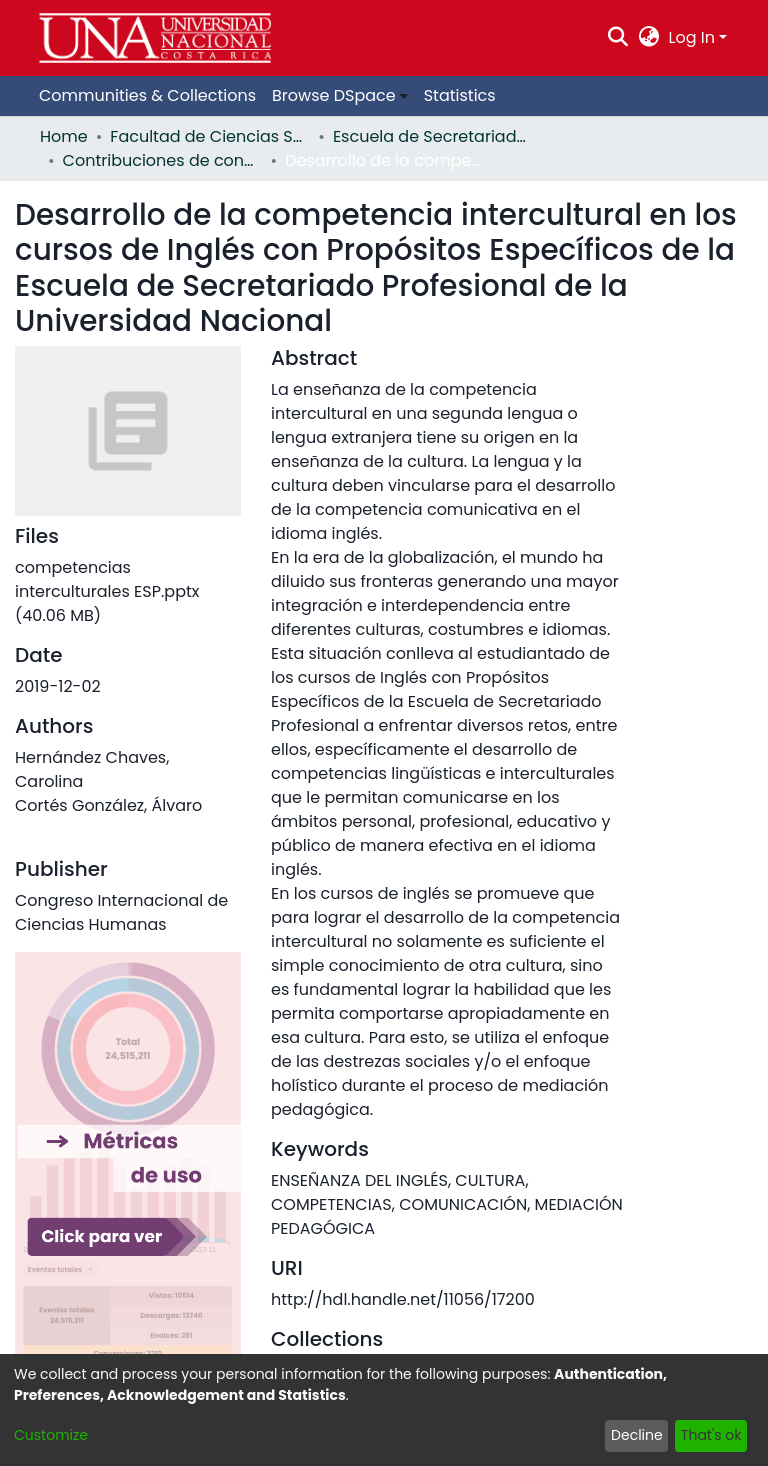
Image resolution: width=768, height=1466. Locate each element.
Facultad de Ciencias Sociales (210, 136)
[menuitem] (648, 38)
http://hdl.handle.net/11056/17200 (403, 1299)
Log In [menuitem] (692, 37)
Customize (51, 1435)
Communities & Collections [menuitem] (147, 95)
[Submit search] (618, 38)
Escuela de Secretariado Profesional (433, 136)
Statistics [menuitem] (460, 95)
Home (64, 136)
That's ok (711, 1435)
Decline (637, 1435)
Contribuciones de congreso (163, 160)
